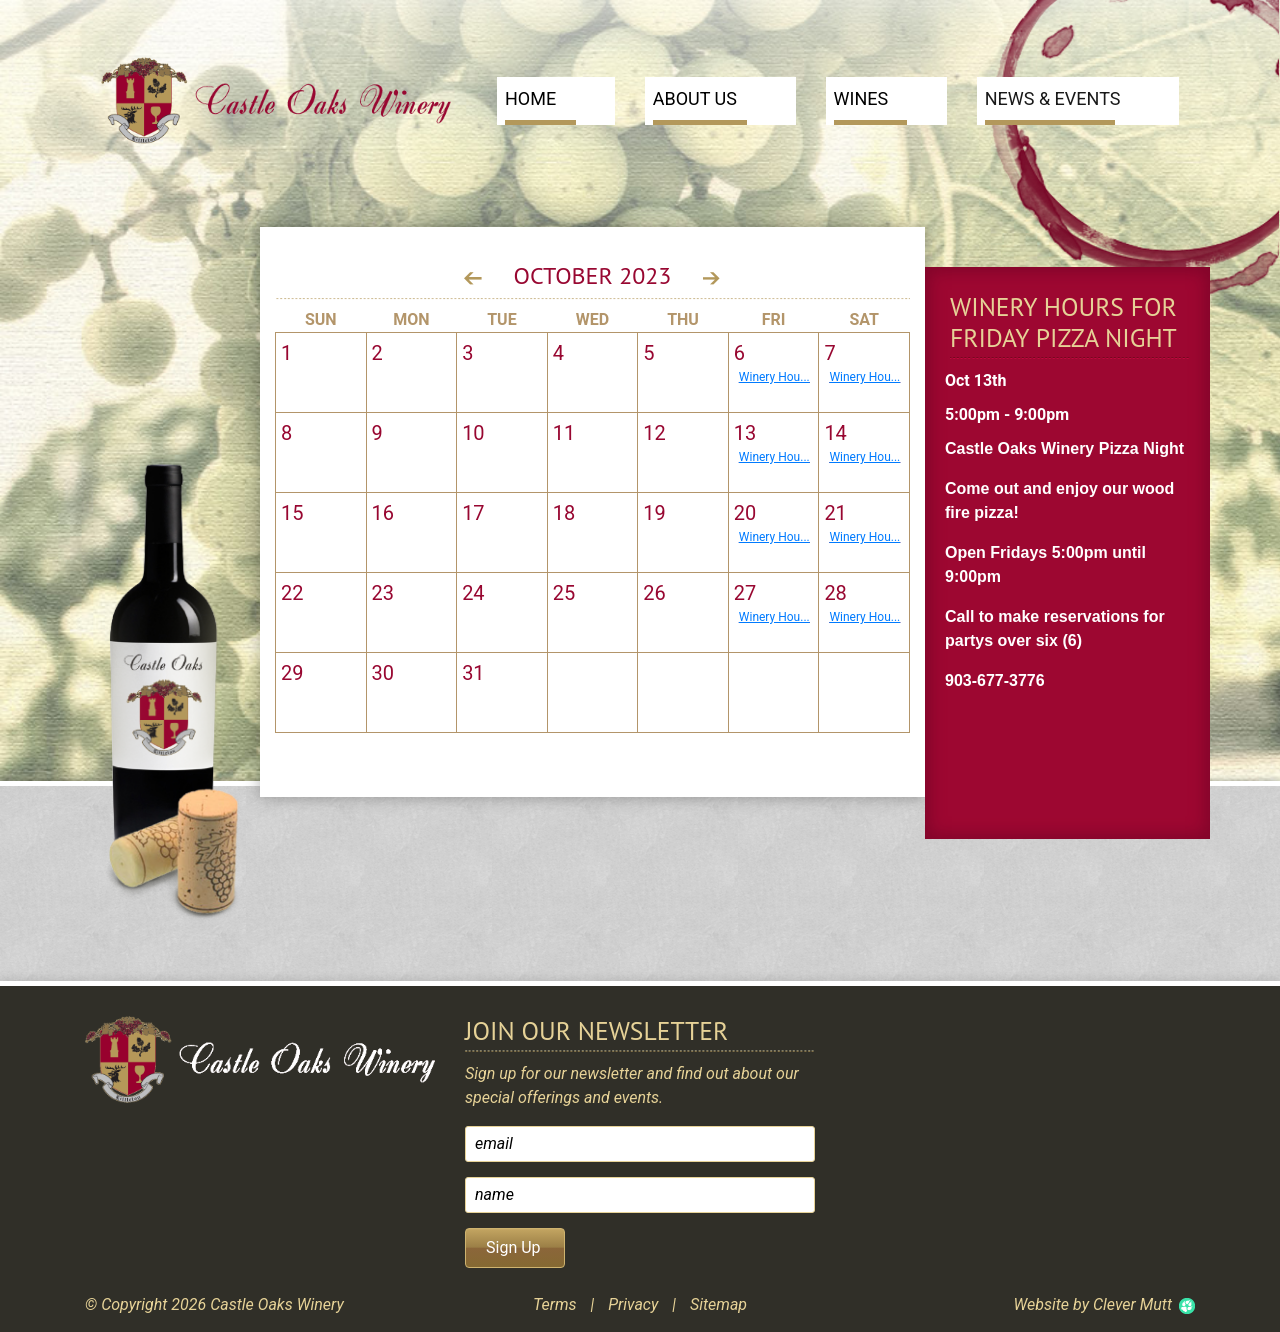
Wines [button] (871, 106)
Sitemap (718, 1304)
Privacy (633, 1304)
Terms (555, 1304)
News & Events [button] (1053, 106)
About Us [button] (700, 106)
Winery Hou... (774, 377)
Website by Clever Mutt (1093, 1304)
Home (540, 106)
